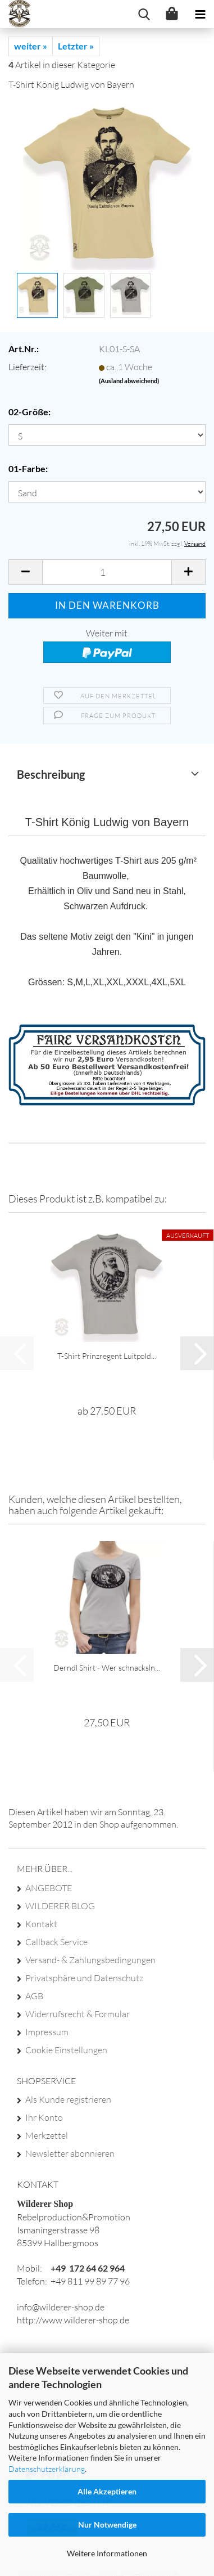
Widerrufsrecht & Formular (77, 2013)
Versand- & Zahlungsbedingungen (90, 1959)
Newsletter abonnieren (70, 2153)
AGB (34, 1995)
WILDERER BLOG (60, 1905)
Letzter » (76, 46)
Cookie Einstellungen (66, 2050)
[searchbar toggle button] (144, 14)
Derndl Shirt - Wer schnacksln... (106, 1667)
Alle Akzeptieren (107, 2491)
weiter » (30, 46)
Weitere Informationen (107, 2553)
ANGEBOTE (48, 1887)
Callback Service (56, 1941)
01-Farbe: (28, 468)
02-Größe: (29, 411)
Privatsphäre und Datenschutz (84, 1977)
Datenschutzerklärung (46, 2469)
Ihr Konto (44, 2117)
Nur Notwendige (107, 2524)
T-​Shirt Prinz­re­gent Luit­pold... (106, 1356)
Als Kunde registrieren (68, 2099)
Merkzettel (46, 2135)
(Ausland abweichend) (129, 380)
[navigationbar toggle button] (200, 14)
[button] (25, 572)
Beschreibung (51, 774)
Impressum (47, 2032)
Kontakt (41, 1923)
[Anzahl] (107, 572)
